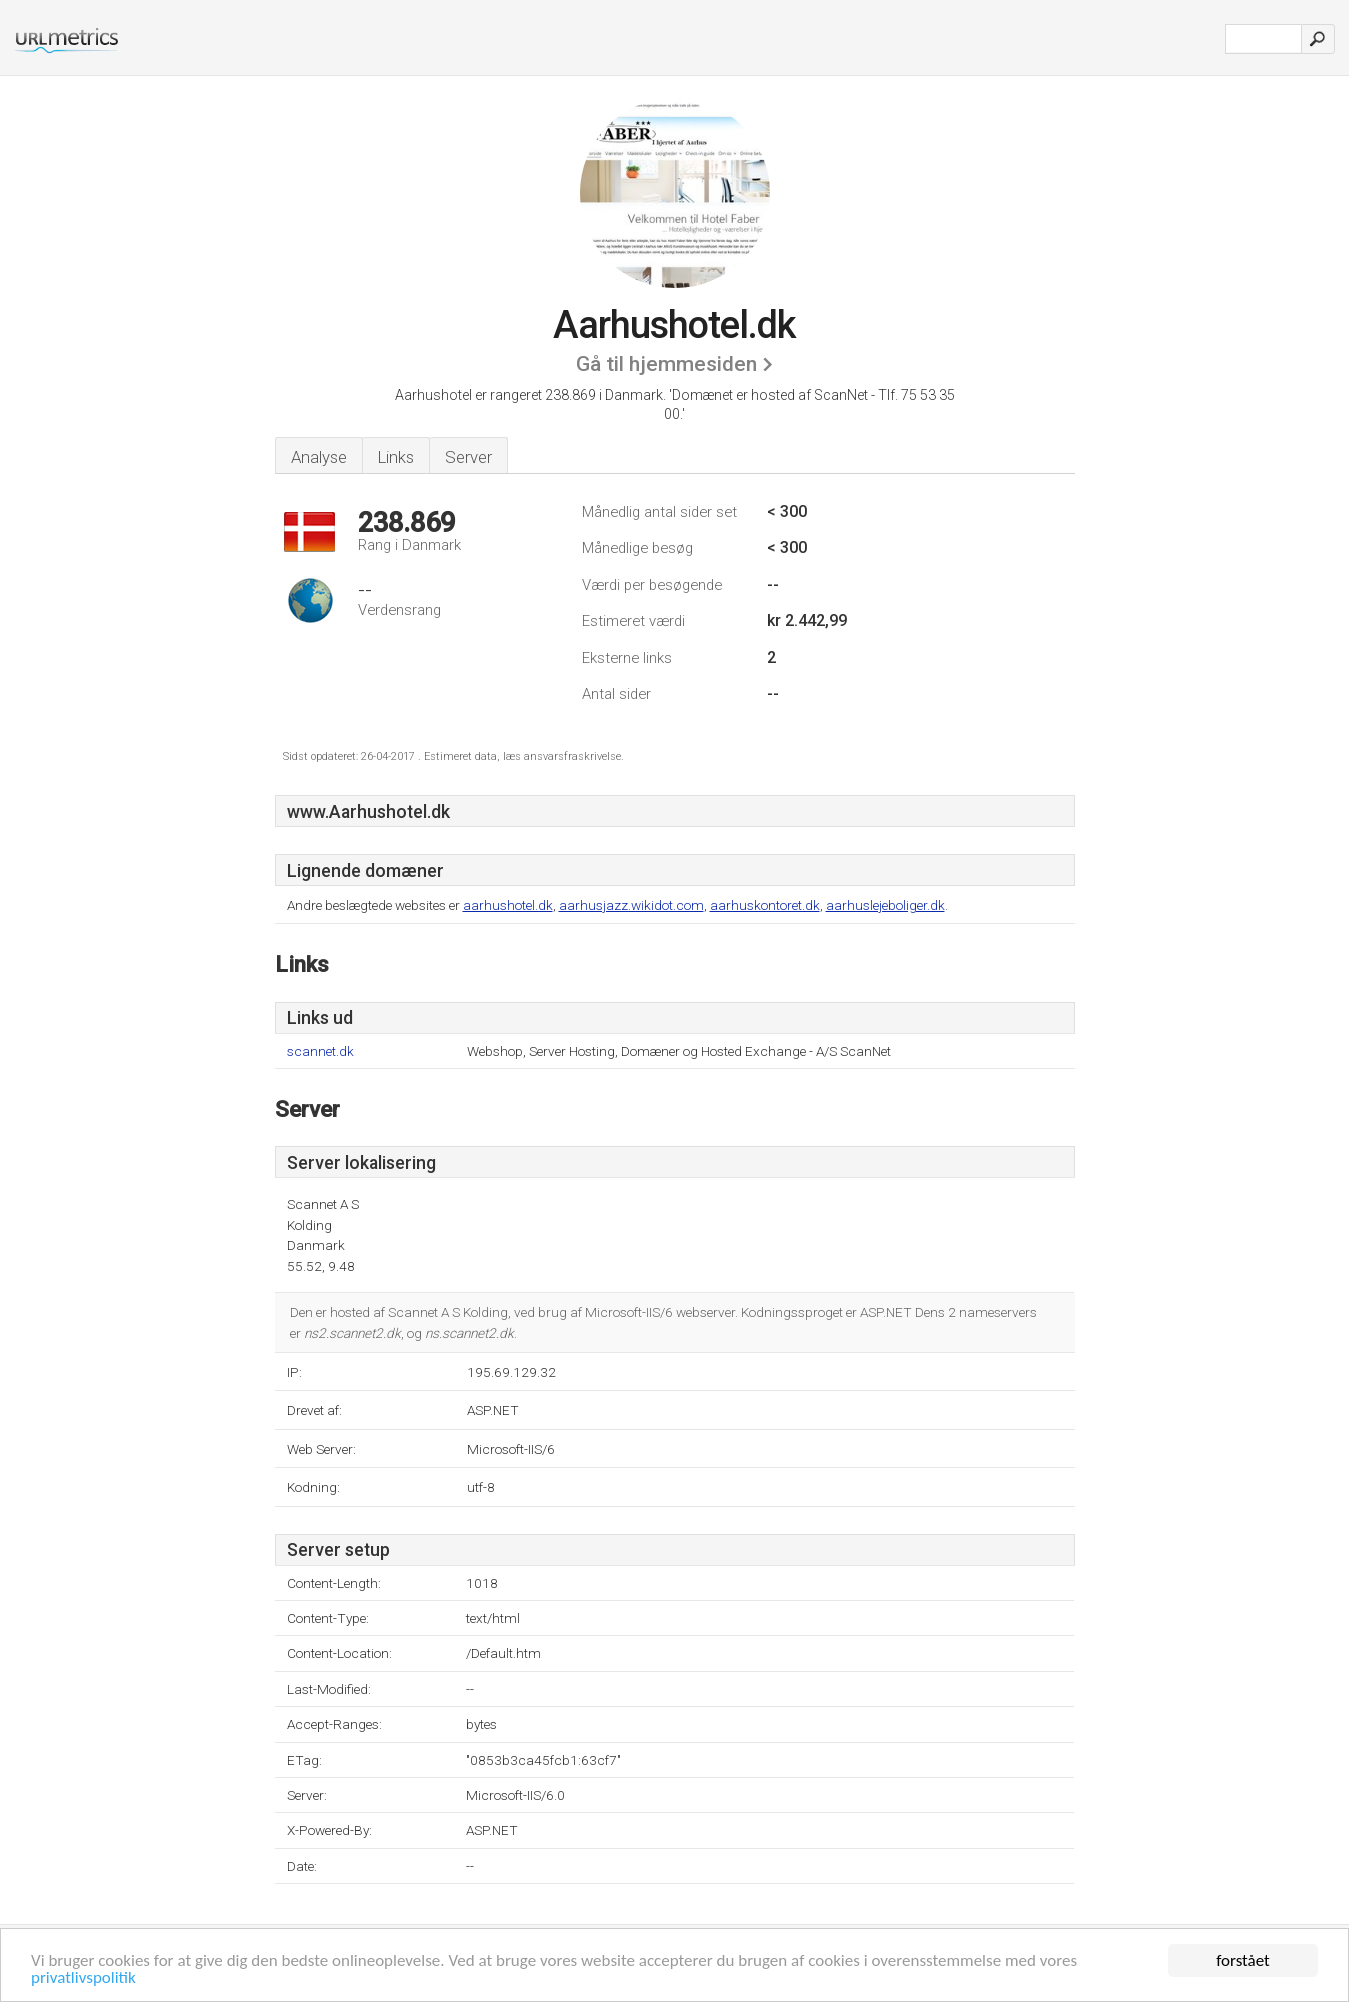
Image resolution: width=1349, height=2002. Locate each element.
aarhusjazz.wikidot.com (631, 905)
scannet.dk (320, 1051)
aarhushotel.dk (508, 905)
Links (396, 457)
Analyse (319, 457)
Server (468, 457)
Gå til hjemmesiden (666, 364)
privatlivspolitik (83, 1978)
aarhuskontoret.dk (765, 905)
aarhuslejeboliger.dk (885, 905)
